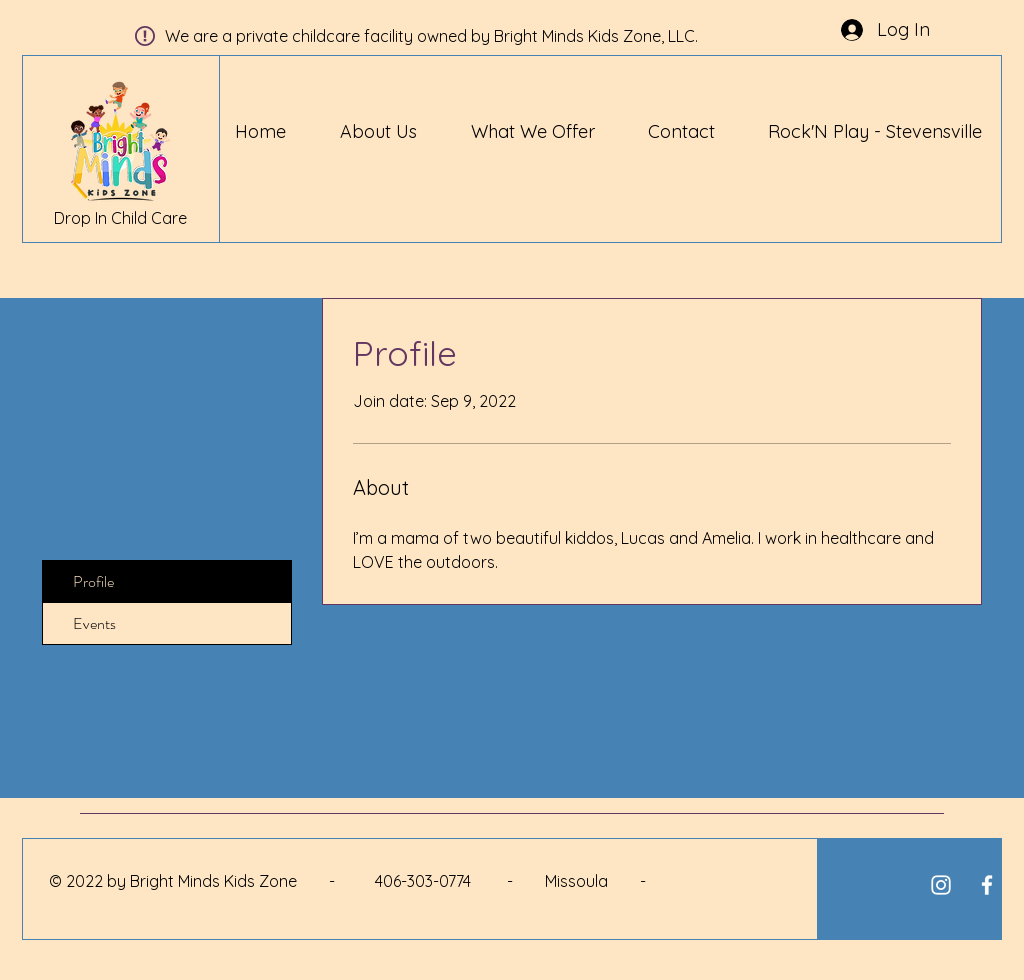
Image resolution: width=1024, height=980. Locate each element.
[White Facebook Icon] (987, 885)
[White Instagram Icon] (941, 885)
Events (94, 623)
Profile (93, 581)
